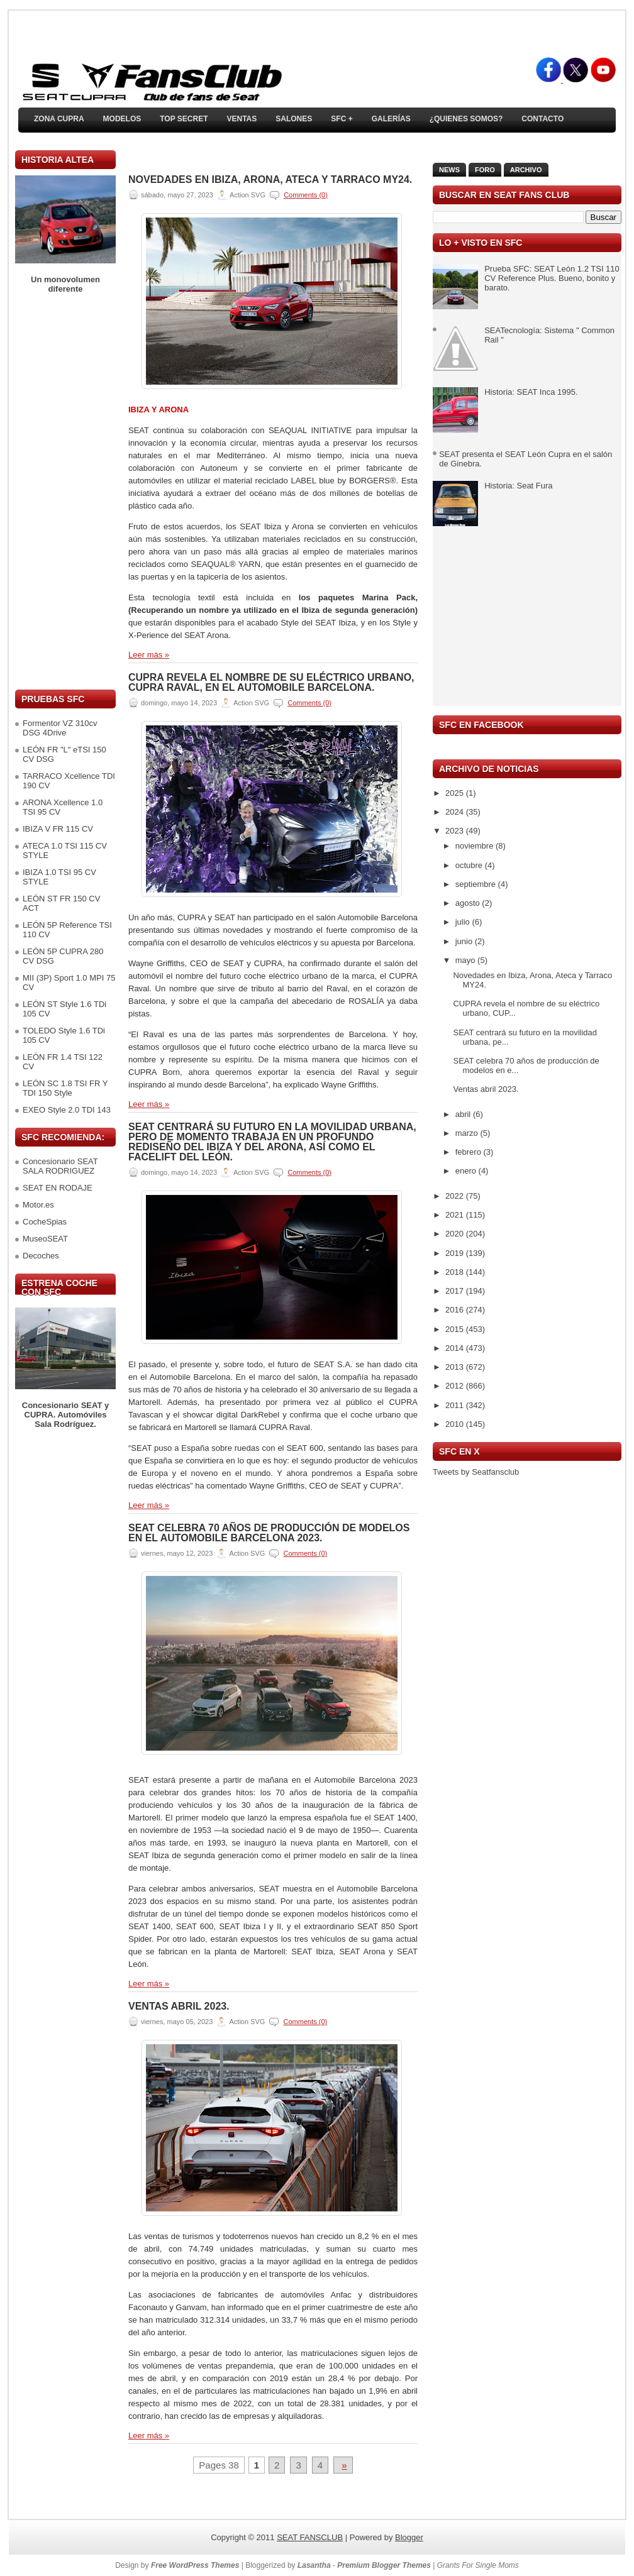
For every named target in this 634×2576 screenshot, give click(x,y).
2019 (455, 1253)
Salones (293, 118)
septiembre (476, 884)
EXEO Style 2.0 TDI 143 (67, 1110)
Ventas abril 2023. (179, 2006)
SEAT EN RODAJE (57, 1187)
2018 (455, 1272)
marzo (468, 1133)
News (449, 169)
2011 (455, 1405)
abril (464, 1114)
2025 (455, 793)
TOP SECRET (184, 118)
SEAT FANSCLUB (310, 2537)
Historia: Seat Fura (518, 485)
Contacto (542, 118)
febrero (469, 1152)
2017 (455, 1291)
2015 (455, 1329)
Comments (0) (306, 195)
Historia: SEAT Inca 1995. (530, 392)
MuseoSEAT (45, 1238)
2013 (455, 1367)
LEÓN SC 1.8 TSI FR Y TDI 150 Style (65, 1088)
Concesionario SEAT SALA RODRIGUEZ (60, 1166)
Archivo (526, 169)
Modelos (122, 118)
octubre (470, 865)
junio (465, 941)
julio (463, 922)
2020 (455, 1233)
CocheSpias (45, 1221)
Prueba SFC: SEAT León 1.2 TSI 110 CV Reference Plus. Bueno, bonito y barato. (552, 278)
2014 (455, 1348)
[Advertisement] (65, 491)
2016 (455, 1309)
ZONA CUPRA (59, 118)
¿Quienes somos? (466, 118)
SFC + (341, 118)
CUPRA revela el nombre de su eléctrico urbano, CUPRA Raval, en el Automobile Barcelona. (271, 683)
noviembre (475, 845)
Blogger (409, 2537)
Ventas (241, 118)
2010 (455, 1424)
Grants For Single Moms (478, 2565)
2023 (455, 830)
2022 (455, 1196)
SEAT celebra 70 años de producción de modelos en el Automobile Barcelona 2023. (268, 1533)
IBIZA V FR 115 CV (58, 829)
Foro (485, 169)
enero (467, 1170)
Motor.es (38, 1204)
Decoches (41, 1255)
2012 (455, 1385)
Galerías (391, 118)
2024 (455, 812)
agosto (468, 903)
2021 (455, 1214)
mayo (466, 960)
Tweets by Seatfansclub (476, 1472)
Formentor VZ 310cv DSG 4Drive (60, 727)
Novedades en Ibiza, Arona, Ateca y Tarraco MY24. (270, 180)
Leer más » (148, 654)
